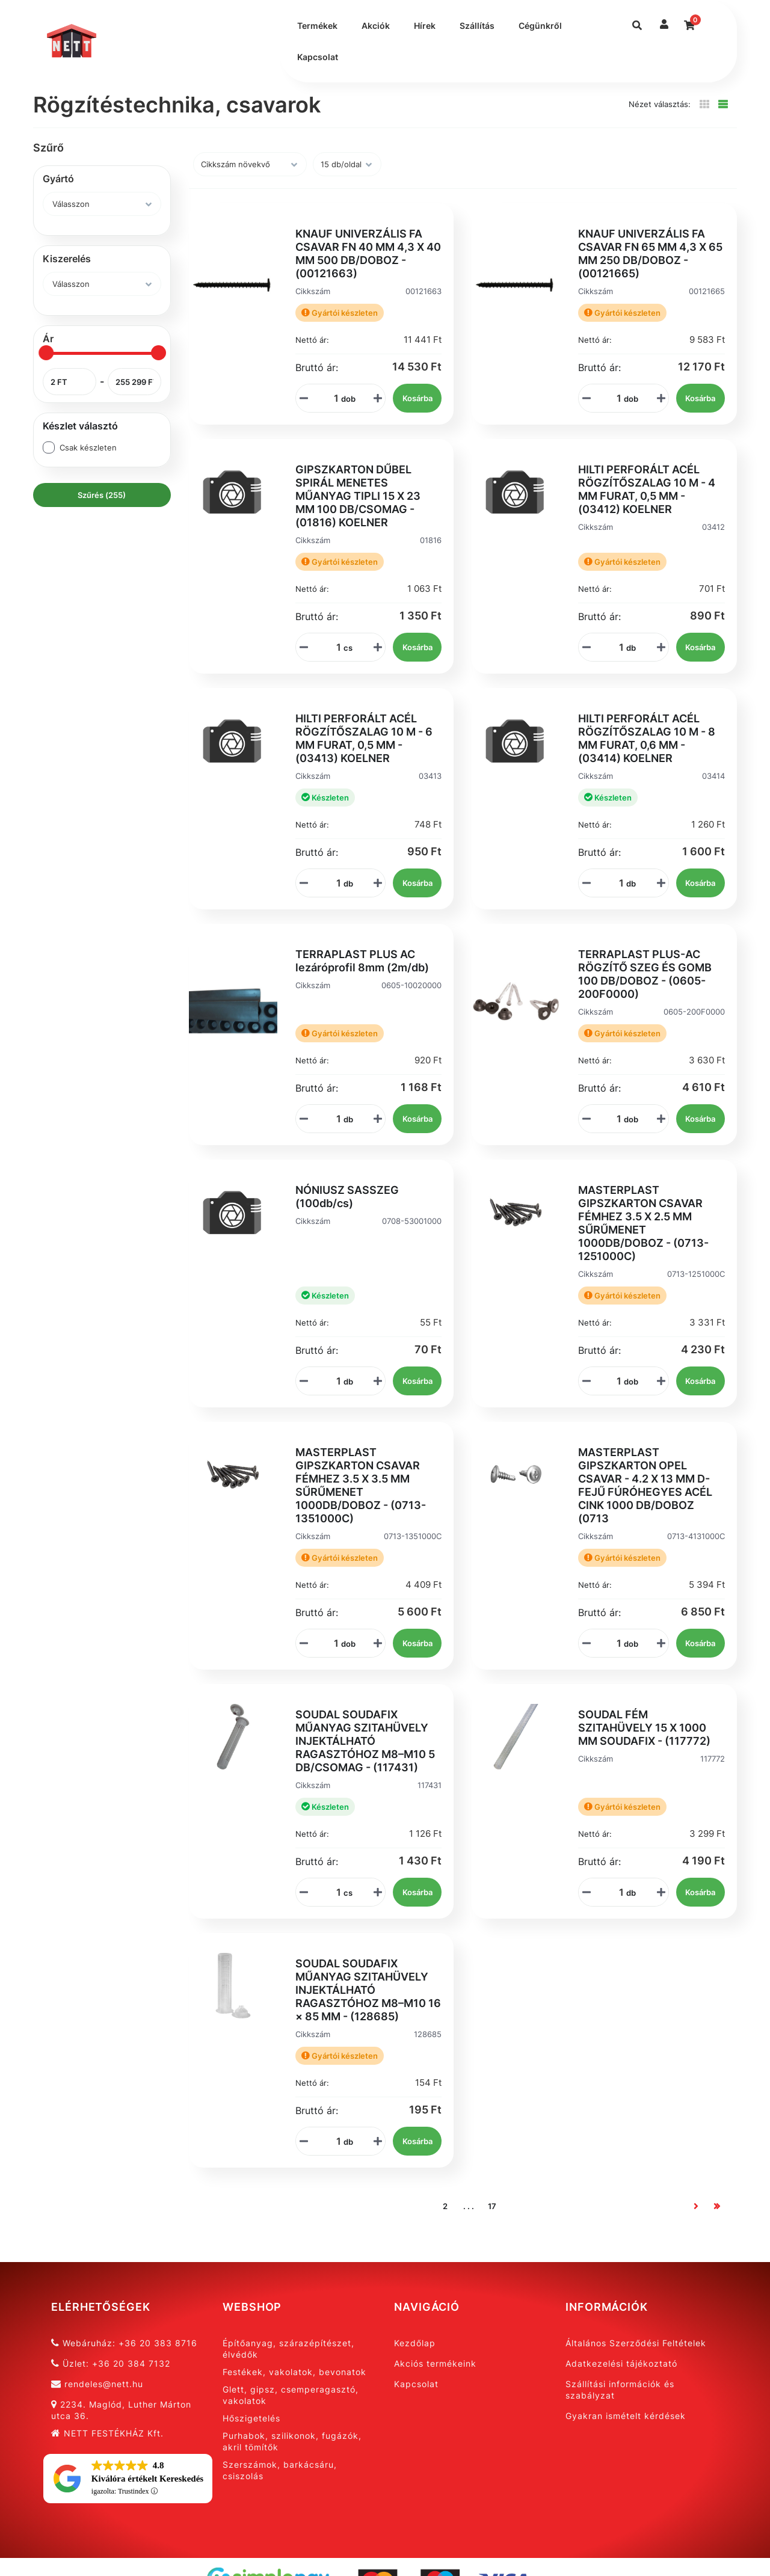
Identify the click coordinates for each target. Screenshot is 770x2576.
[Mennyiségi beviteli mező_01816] (334, 647)
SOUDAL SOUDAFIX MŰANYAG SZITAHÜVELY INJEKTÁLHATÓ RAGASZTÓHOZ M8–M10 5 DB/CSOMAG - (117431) (365, 1741)
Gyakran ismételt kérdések (625, 2416)
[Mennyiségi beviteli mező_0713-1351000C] (332, 1643)
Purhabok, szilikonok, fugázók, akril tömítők (292, 2441)
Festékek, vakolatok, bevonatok (294, 2372)
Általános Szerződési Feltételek (635, 2343)
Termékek (317, 25)
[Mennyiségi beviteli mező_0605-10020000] (334, 1119)
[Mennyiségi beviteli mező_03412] (617, 647)
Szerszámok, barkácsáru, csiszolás (280, 2470)
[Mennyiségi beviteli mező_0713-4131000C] (614, 1643)
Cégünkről (540, 25)
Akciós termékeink (435, 2363)
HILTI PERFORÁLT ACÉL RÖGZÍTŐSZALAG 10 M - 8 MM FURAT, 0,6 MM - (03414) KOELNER (646, 738)
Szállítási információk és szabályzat (619, 2389)
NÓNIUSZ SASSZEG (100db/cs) (347, 1197)
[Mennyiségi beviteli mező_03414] (617, 883)
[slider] (46, 352)
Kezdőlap (415, 2343)
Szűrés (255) (102, 495)
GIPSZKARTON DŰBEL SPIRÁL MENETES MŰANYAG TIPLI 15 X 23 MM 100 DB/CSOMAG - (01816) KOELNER (357, 496)
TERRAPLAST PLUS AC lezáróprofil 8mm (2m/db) (362, 961)
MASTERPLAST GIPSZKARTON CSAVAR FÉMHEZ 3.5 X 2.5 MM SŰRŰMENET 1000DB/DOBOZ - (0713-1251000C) (643, 1223)
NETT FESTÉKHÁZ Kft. (107, 2433)
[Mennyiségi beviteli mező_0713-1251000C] (614, 1381)
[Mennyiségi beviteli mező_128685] (334, 2141)
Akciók (376, 25)
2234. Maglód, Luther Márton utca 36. (121, 2410)
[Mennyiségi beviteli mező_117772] (617, 1892)
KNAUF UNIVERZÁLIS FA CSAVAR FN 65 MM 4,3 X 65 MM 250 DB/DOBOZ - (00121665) (650, 253)
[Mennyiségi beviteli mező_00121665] (614, 398)
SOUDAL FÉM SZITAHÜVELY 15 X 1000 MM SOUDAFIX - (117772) (644, 1727)
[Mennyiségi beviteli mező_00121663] (332, 398)
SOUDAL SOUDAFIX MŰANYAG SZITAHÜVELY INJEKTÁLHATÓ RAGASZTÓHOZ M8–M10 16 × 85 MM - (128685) (368, 1990)
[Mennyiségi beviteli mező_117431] (334, 1892)
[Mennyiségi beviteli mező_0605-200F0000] (614, 1119)
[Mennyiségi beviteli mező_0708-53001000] (334, 1381)
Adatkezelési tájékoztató (621, 2363)
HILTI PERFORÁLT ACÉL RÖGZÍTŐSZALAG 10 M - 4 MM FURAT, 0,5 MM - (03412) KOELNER (646, 489)
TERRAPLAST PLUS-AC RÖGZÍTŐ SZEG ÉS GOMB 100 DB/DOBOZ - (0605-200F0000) (645, 974)
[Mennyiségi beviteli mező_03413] (334, 883)
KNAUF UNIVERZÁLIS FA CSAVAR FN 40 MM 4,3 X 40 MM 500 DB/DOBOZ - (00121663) (368, 253)
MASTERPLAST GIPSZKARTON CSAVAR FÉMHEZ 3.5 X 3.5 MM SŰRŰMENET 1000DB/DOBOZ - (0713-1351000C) (360, 1485)
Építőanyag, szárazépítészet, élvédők (288, 2348)
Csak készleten (88, 447)
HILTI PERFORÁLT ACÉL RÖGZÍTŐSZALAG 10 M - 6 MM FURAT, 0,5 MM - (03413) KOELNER (364, 738)
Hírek (425, 25)
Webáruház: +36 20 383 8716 (124, 2343)
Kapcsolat (317, 57)
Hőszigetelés (251, 2418)
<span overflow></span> (128, 2480)
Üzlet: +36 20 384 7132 (110, 2363)
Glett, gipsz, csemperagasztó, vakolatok (291, 2395)
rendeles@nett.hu (97, 2384)
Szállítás (477, 25)
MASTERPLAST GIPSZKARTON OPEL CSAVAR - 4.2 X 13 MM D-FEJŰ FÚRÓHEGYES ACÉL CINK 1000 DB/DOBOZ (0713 (645, 1485)
